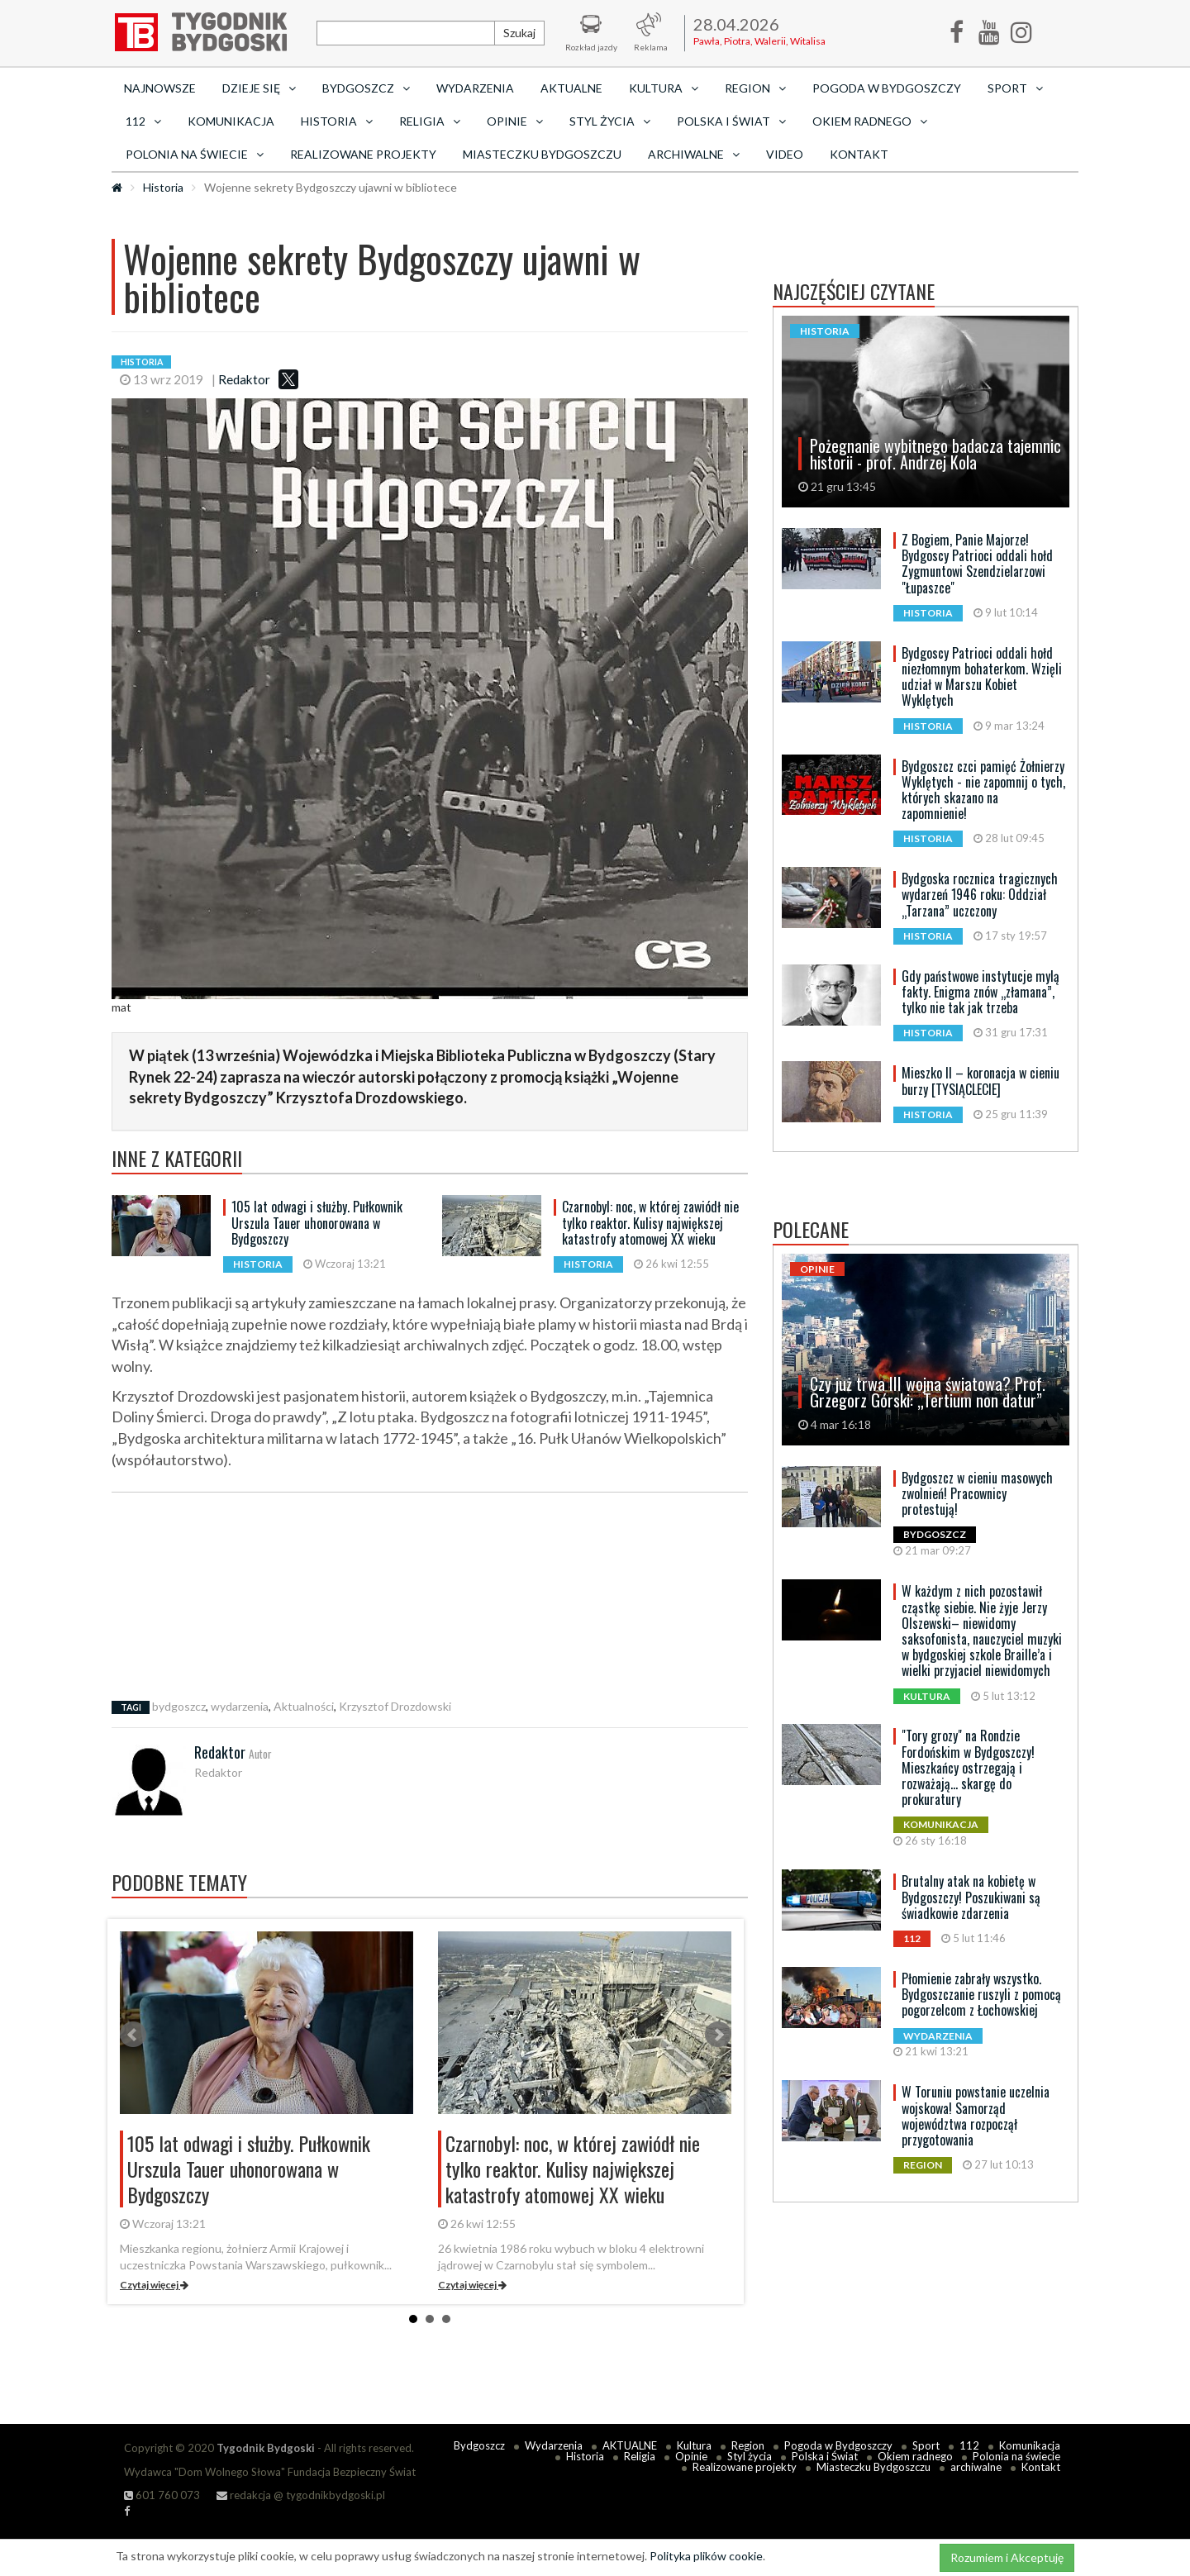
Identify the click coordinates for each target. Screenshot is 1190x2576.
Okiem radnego (915, 2456)
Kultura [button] (663, 88)
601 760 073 (162, 2495)
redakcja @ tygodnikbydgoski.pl (301, 2495)
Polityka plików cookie (706, 2556)
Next (718, 2034)
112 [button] (143, 121)
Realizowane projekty (363, 154)
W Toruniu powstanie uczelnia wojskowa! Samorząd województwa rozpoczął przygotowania (976, 2116)
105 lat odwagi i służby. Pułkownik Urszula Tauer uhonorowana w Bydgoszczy (316, 1222)
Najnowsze (160, 88)
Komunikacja (231, 121)
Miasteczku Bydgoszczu (542, 154)
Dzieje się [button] (259, 88)
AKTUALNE (571, 88)
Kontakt (859, 154)
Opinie (691, 2456)
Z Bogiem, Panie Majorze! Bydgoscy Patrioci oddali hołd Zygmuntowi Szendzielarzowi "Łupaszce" (977, 564)
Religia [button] (429, 121)
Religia (639, 2456)
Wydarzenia (475, 88)
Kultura (694, 2445)
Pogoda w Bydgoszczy (886, 88)
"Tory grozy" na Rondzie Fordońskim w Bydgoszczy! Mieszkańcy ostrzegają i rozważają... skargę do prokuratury (968, 1767)
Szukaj (519, 33)
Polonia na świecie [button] (195, 154)
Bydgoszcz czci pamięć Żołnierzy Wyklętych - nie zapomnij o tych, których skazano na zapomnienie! (983, 790)
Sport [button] (1015, 88)
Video (784, 154)
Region (747, 2445)
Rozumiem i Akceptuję (1007, 2557)
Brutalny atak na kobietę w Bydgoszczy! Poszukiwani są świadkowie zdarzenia (971, 1896)
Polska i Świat (825, 2456)
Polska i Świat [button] (731, 121)
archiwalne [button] (694, 154)
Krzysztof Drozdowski (395, 1706)
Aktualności (304, 1706)
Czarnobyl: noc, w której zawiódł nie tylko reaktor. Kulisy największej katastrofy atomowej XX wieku (650, 1222)
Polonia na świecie (1016, 2456)
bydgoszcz (179, 1706)
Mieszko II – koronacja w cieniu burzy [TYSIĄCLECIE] (980, 1080)
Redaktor (244, 379)
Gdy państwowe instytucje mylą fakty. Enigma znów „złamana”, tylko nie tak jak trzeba (980, 991)
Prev (133, 2034)
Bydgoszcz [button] (366, 88)
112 (969, 2445)
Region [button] (755, 88)
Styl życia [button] (609, 121)
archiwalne (976, 2467)
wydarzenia (240, 1706)
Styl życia (749, 2456)
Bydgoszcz (479, 2445)
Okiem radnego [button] (869, 121)
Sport (926, 2445)
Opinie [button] (515, 121)
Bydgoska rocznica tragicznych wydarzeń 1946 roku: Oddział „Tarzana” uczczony (980, 894)
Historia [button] (337, 121)
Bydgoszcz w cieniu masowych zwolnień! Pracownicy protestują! (977, 1493)
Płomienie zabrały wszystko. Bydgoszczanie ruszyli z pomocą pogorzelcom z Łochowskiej (981, 1994)
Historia (163, 187)
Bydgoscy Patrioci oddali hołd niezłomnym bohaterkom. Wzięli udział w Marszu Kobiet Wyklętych (982, 677)
